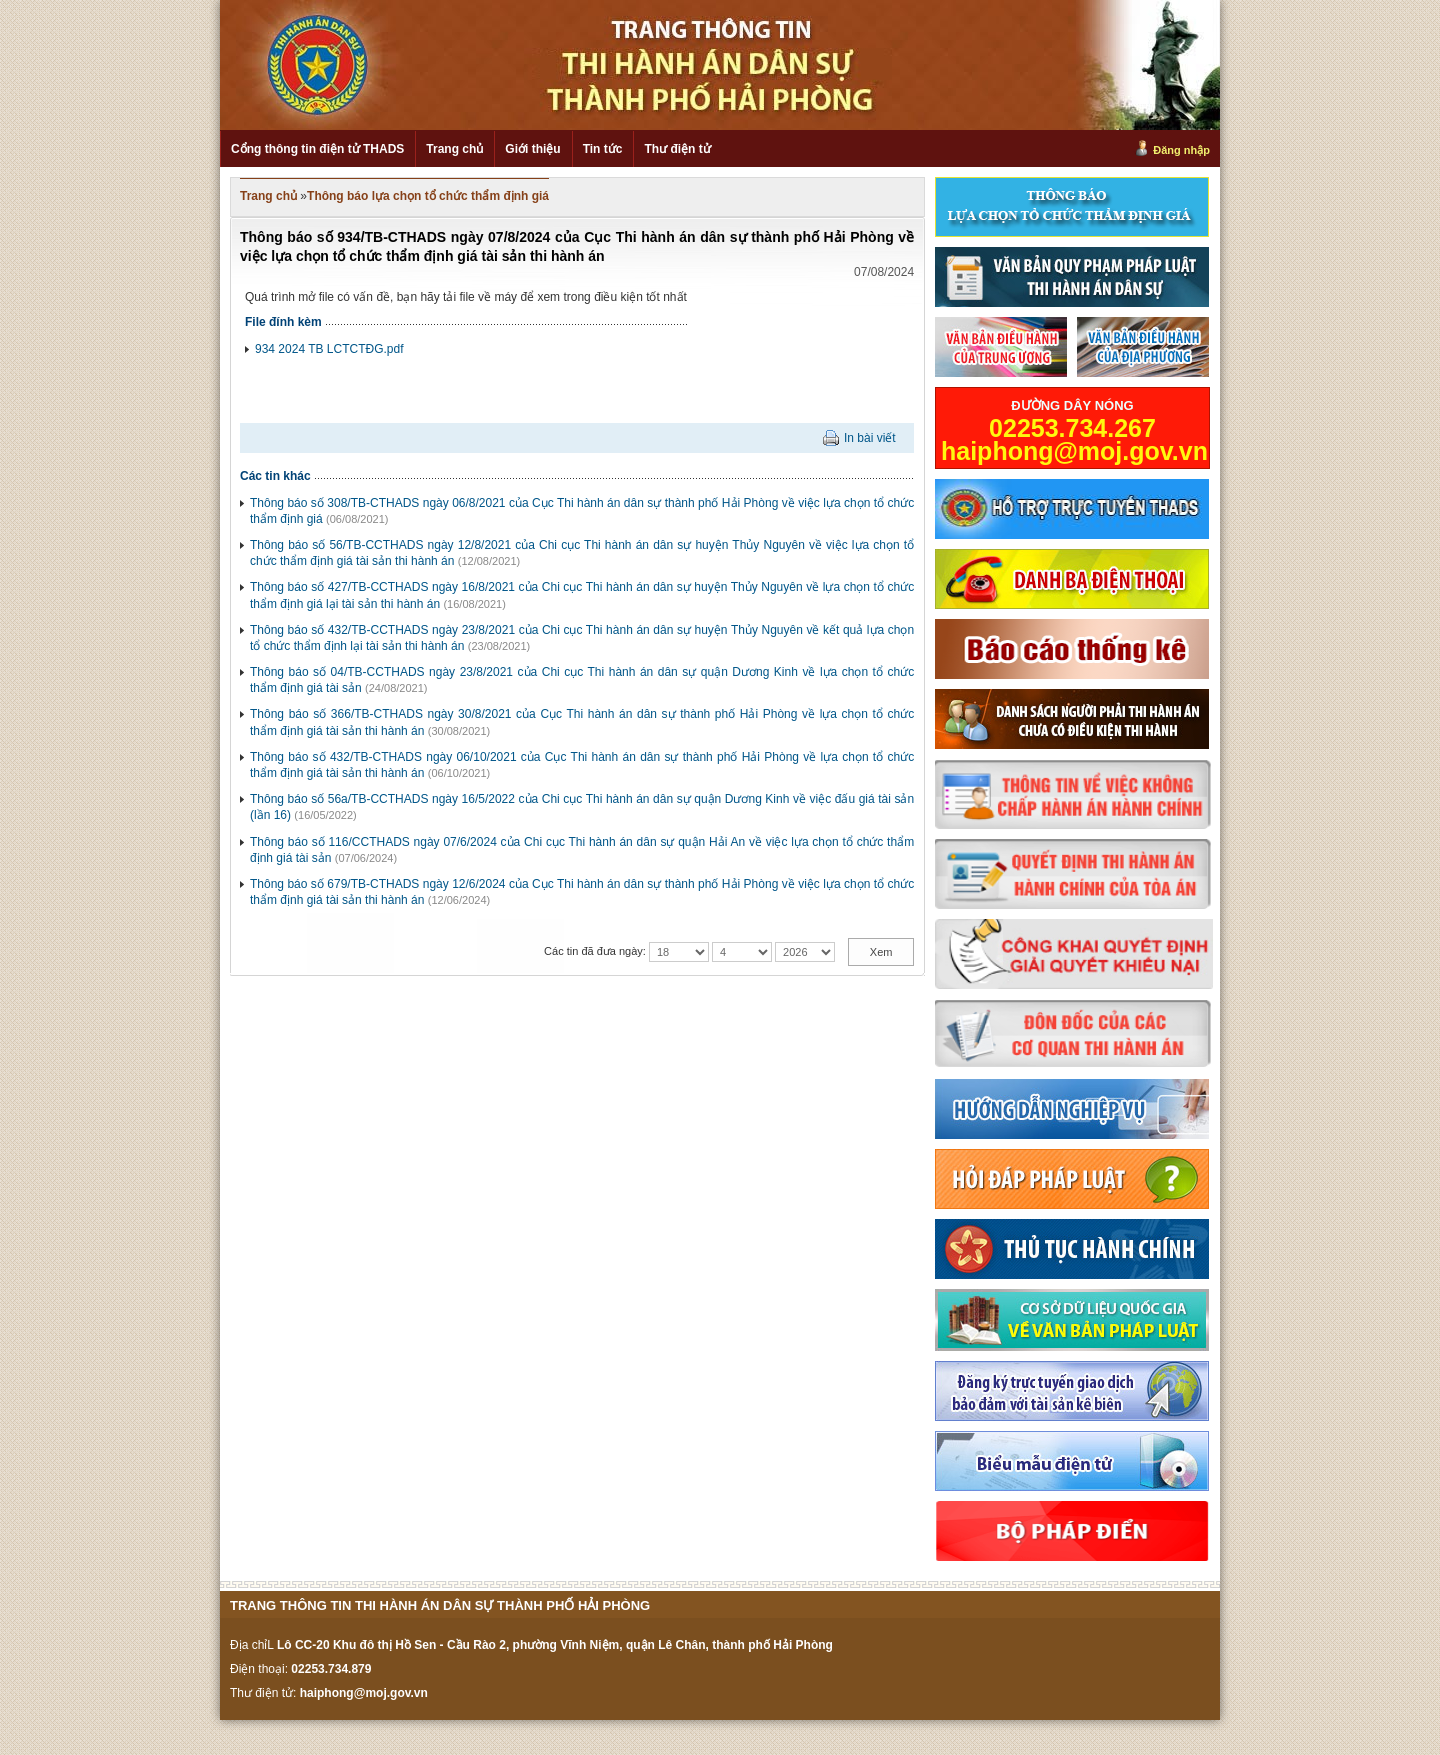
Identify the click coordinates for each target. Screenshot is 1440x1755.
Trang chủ (454, 149)
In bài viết (870, 438)
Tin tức (603, 149)
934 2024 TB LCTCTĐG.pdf (329, 349)
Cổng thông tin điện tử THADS (317, 149)
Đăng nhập (1181, 150)
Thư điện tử (677, 149)
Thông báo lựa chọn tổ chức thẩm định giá (428, 196)
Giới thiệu (532, 149)
